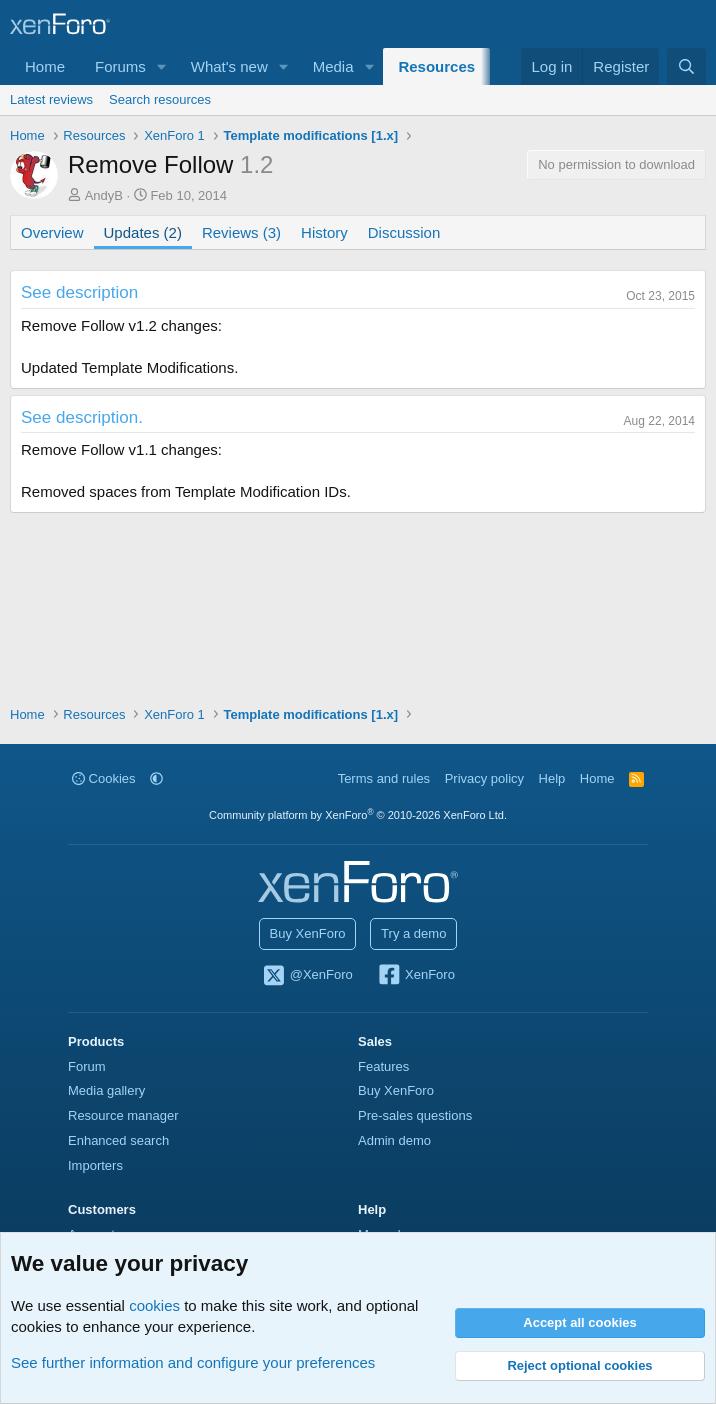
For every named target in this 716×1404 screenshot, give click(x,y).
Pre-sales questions (415, 1115)
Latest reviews (51, 99)
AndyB (104, 195)
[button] (162, 66)
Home (45, 66)
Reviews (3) (241, 232)
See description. (82, 417)
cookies (154, 1305)
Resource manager (123, 1115)
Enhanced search (118, 1140)
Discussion (404, 232)
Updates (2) (143, 232)
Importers (95, 1165)
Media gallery (106, 1090)
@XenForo (307, 976)
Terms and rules (384, 778)
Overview (52, 232)
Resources (436, 66)
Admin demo (394, 1140)
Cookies (104, 778)
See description (79, 292)
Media (333, 66)
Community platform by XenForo (358, 815)
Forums (120, 66)
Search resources (160, 99)
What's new (229, 66)
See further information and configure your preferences (193, 1362)
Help (552, 778)
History (324, 232)
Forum (87, 1066)
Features (383, 1066)
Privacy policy (484, 778)
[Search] (686, 66)
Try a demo (413, 933)
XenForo (415, 976)
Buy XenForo (308, 933)
